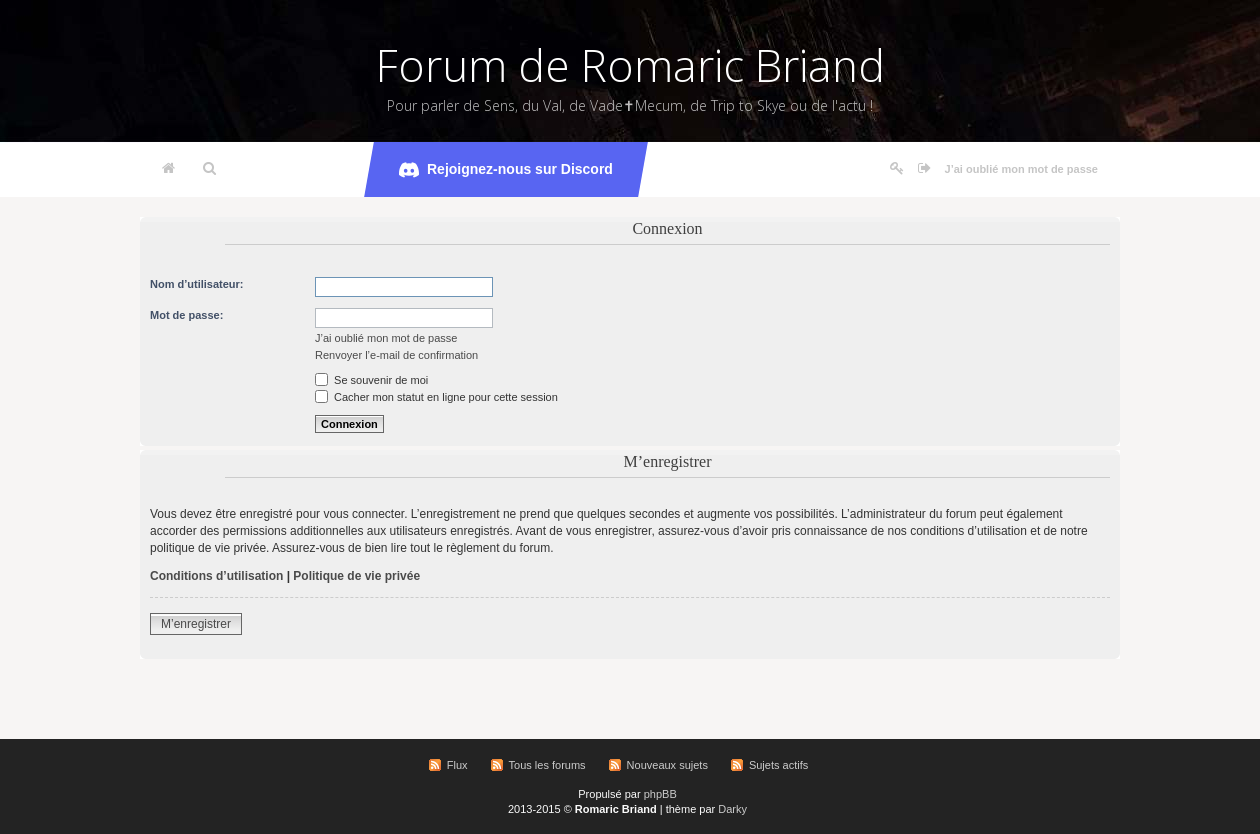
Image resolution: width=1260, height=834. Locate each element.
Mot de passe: (186, 315)
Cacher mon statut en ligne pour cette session (436, 397)
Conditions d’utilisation (216, 576)
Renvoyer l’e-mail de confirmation (396, 355)
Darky (732, 809)
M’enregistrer (196, 624)
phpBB (660, 794)
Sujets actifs (778, 765)
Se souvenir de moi (371, 380)
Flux (457, 765)
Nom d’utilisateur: (197, 284)
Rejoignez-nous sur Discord (506, 170)
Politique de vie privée (356, 576)
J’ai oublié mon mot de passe (1021, 169)
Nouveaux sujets (667, 765)
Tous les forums (547, 765)
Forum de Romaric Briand (630, 65)
